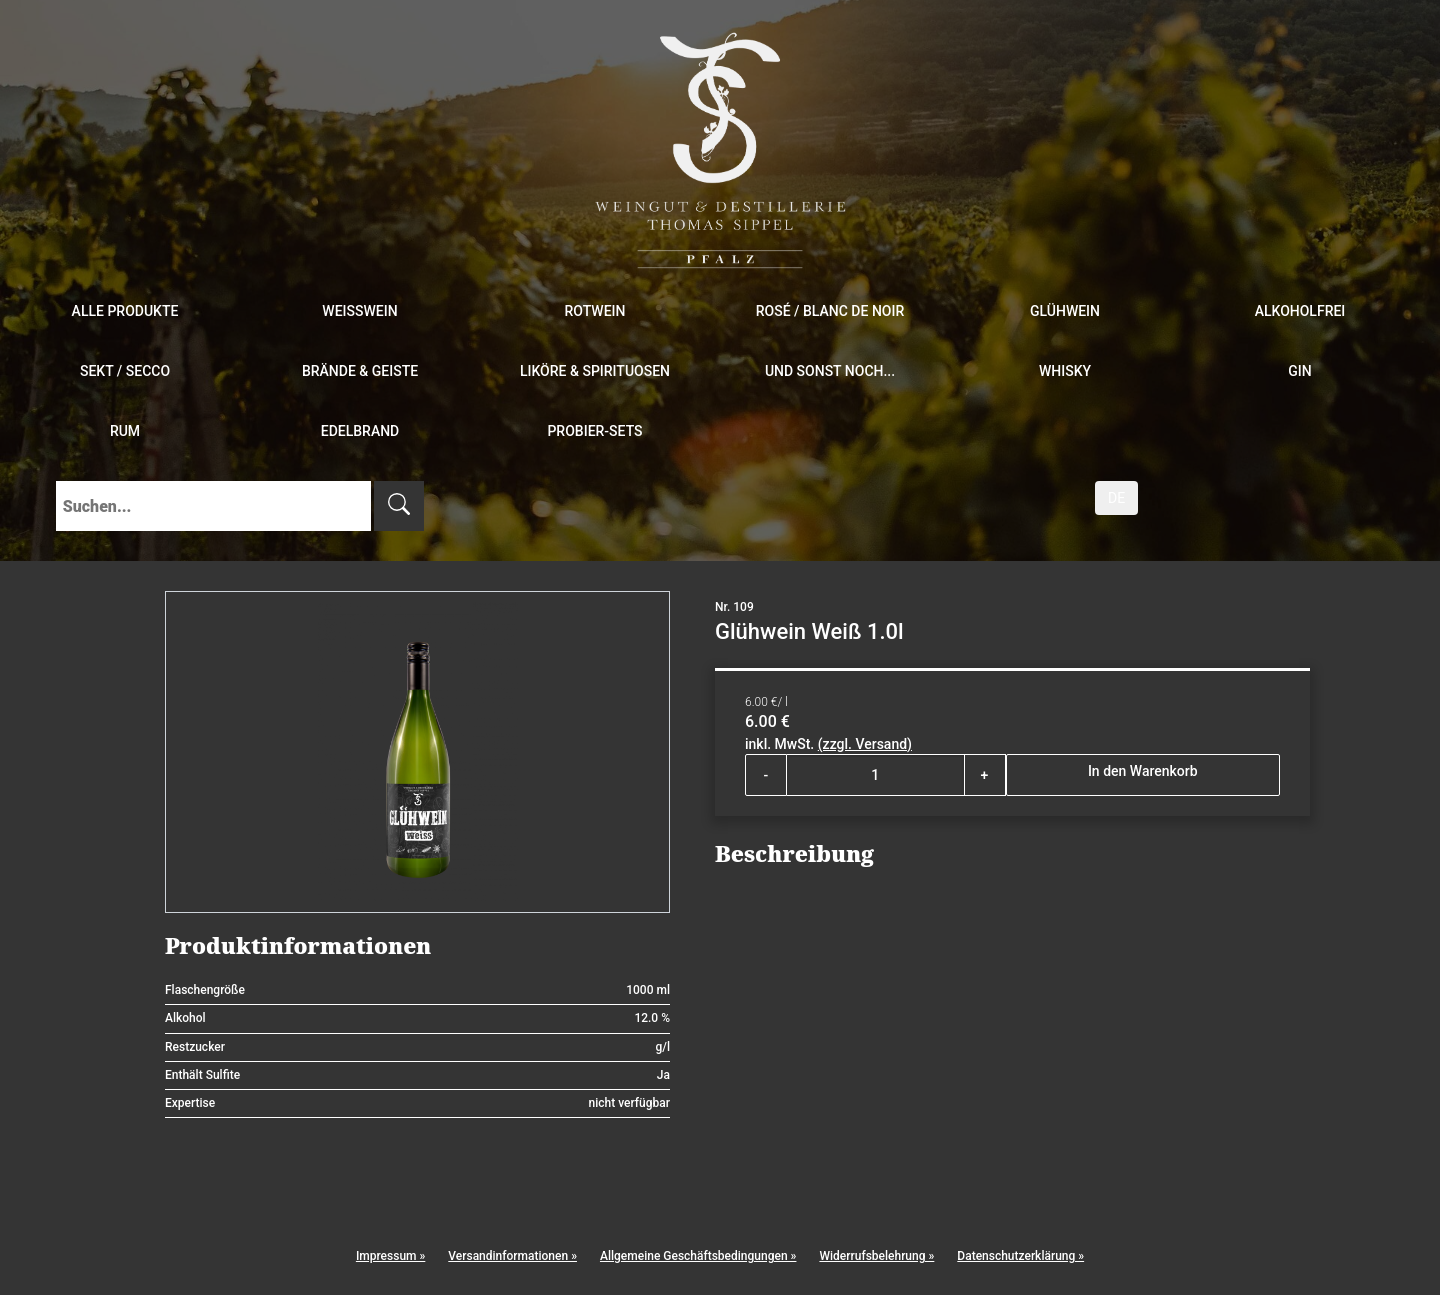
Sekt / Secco (125, 371)
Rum (125, 431)
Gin (1299, 371)
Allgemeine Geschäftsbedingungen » (698, 1256)
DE (1116, 498)
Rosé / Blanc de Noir (830, 311)
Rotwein (595, 311)
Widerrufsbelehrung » (876, 1256)
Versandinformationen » (512, 1256)
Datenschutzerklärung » (1020, 1256)
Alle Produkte (125, 311)
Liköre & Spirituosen (595, 371)
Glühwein (1065, 311)
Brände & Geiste (360, 371)
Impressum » (390, 1256)
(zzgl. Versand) (865, 744)
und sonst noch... (830, 371)
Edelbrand (360, 431)
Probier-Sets (594, 431)
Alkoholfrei (1300, 311)
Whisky (1065, 371)
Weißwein (359, 311)
